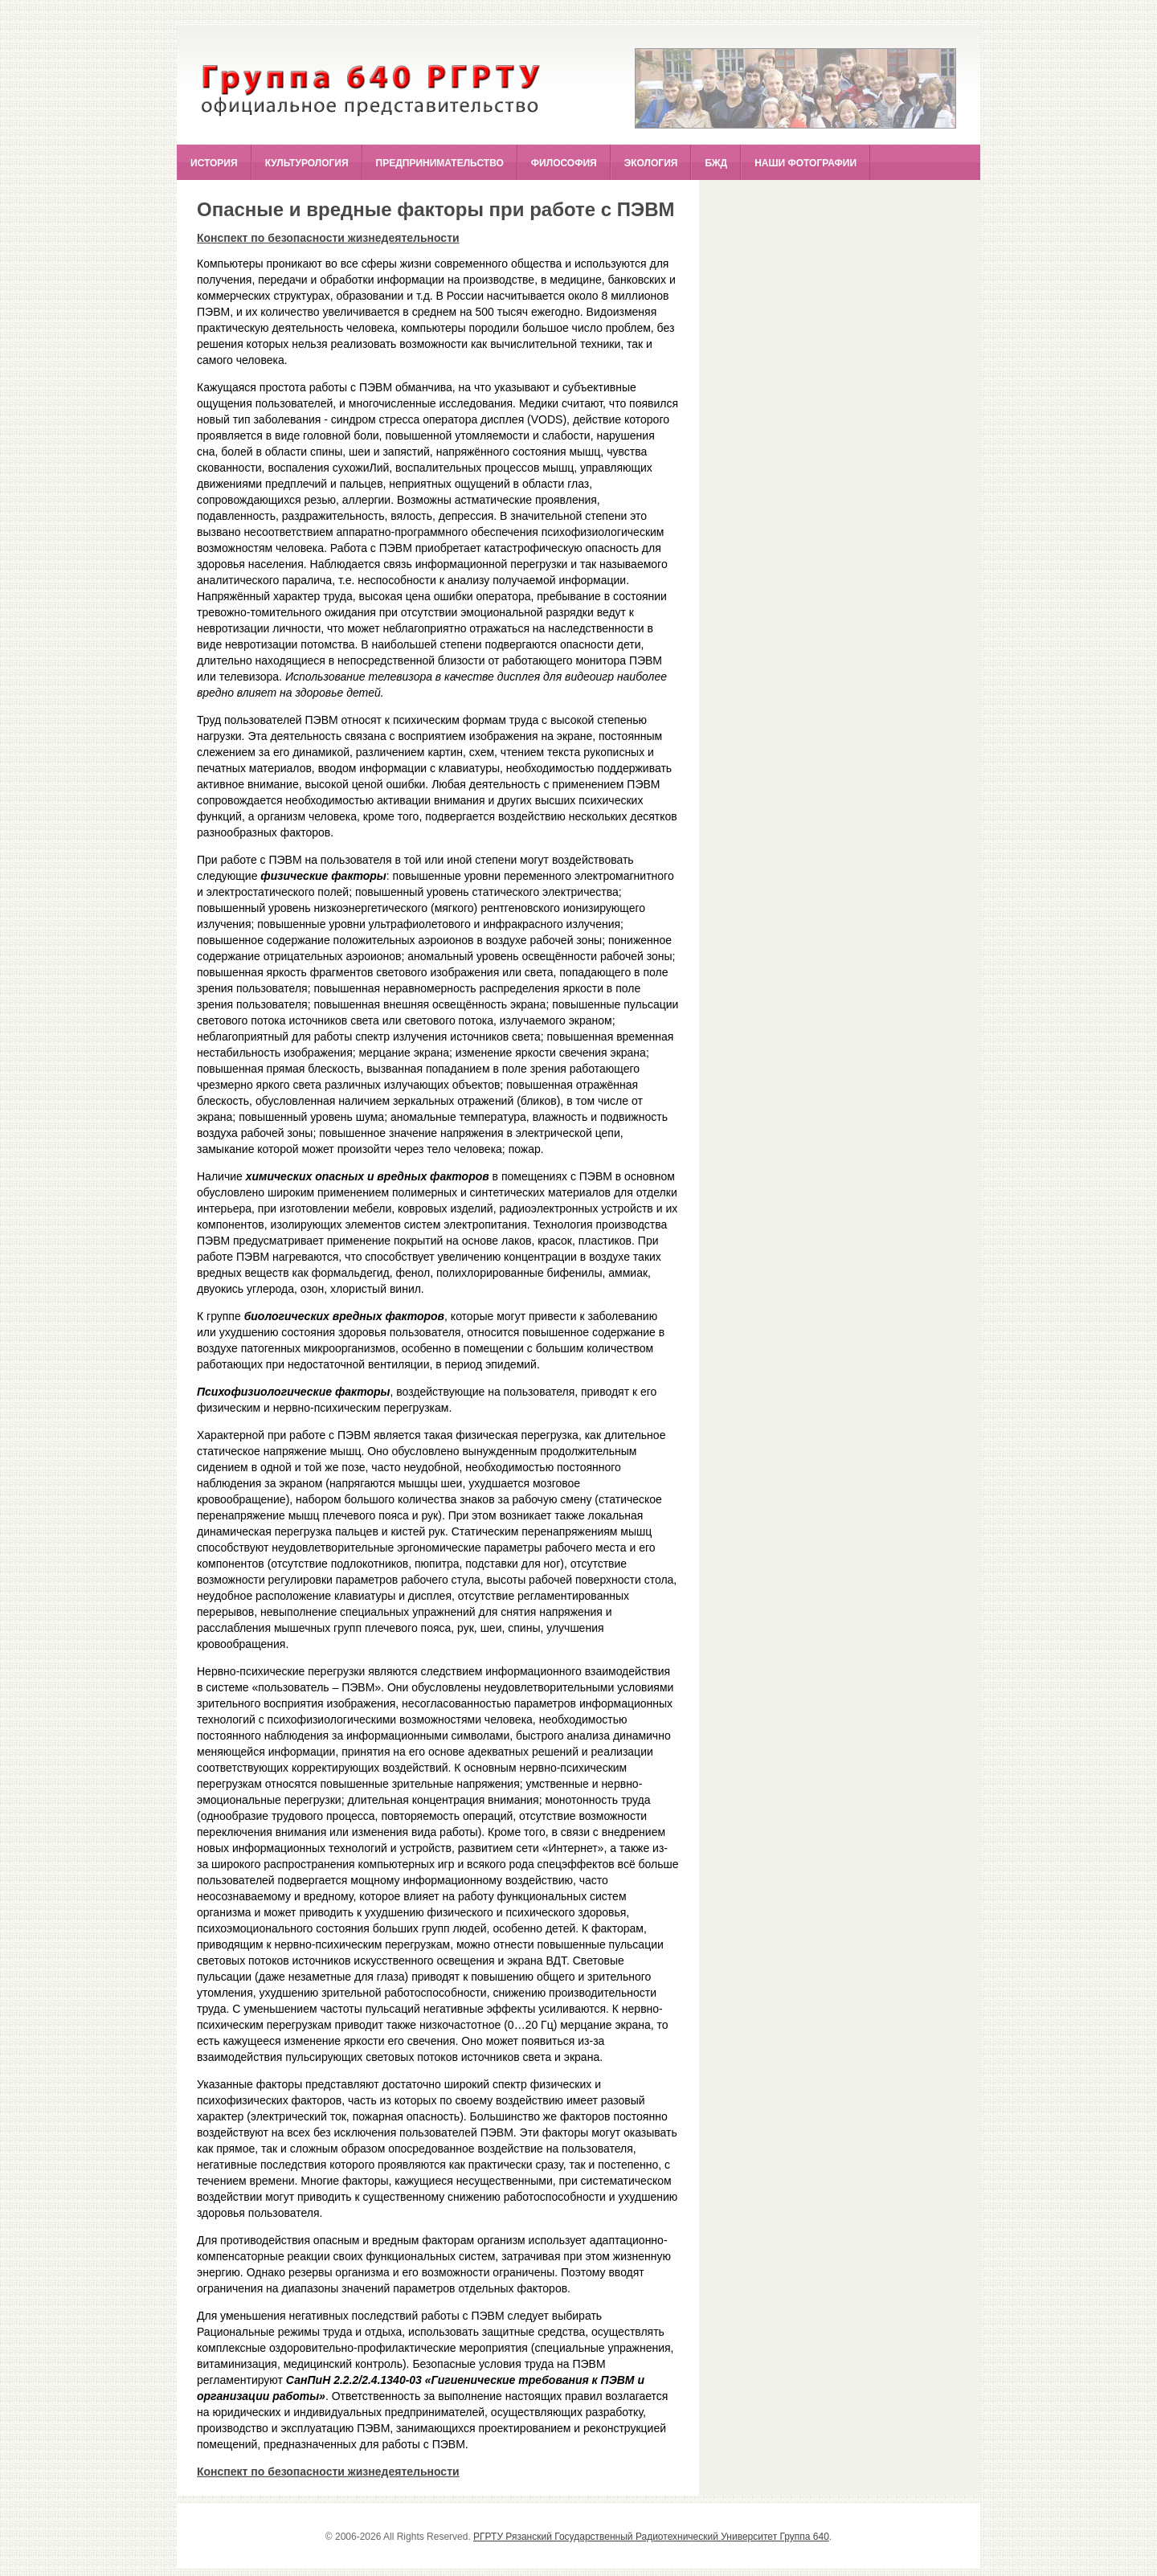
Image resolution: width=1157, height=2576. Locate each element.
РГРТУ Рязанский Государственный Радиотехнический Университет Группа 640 (651, 2536)
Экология (651, 163)
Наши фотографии (805, 163)
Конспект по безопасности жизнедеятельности (328, 237)
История (214, 163)
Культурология (307, 163)
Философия (564, 163)
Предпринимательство (440, 163)
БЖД (716, 163)
